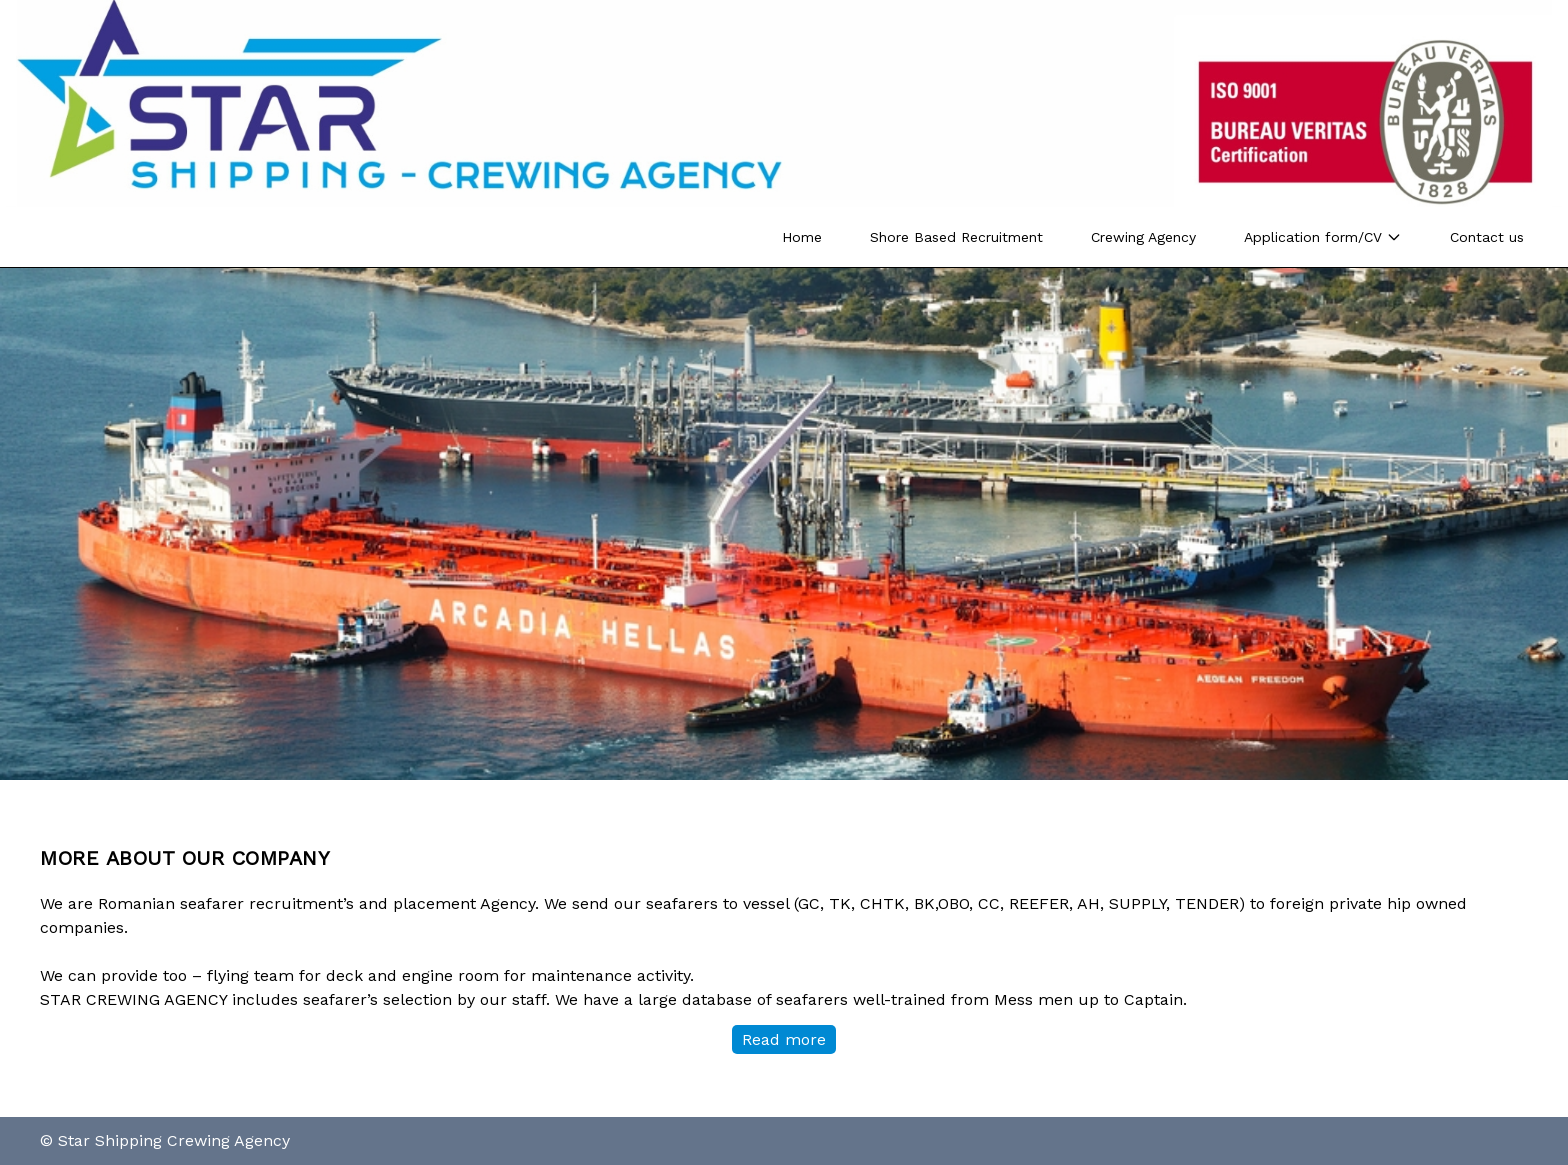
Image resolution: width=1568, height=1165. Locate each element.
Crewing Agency (1143, 237)
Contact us (1487, 237)
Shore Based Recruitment (956, 237)
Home (802, 237)
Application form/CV (1323, 237)
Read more (784, 1039)
